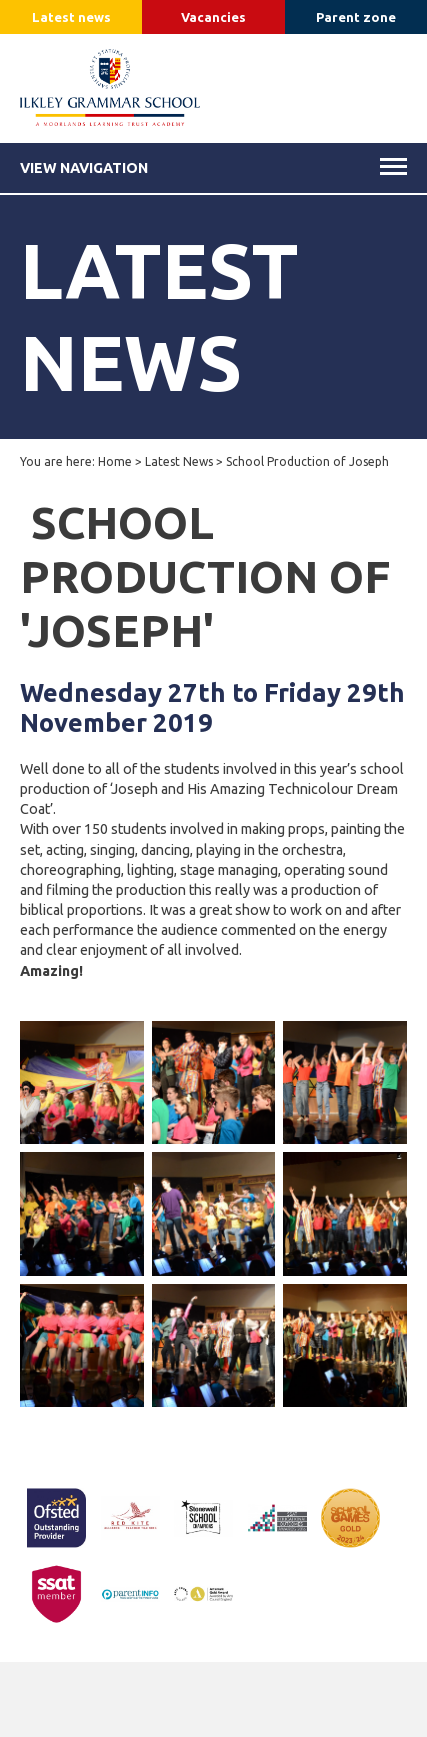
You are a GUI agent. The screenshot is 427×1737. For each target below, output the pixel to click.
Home (115, 461)
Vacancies (213, 17)
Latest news (71, 17)
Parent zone (356, 17)
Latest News (179, 461)
